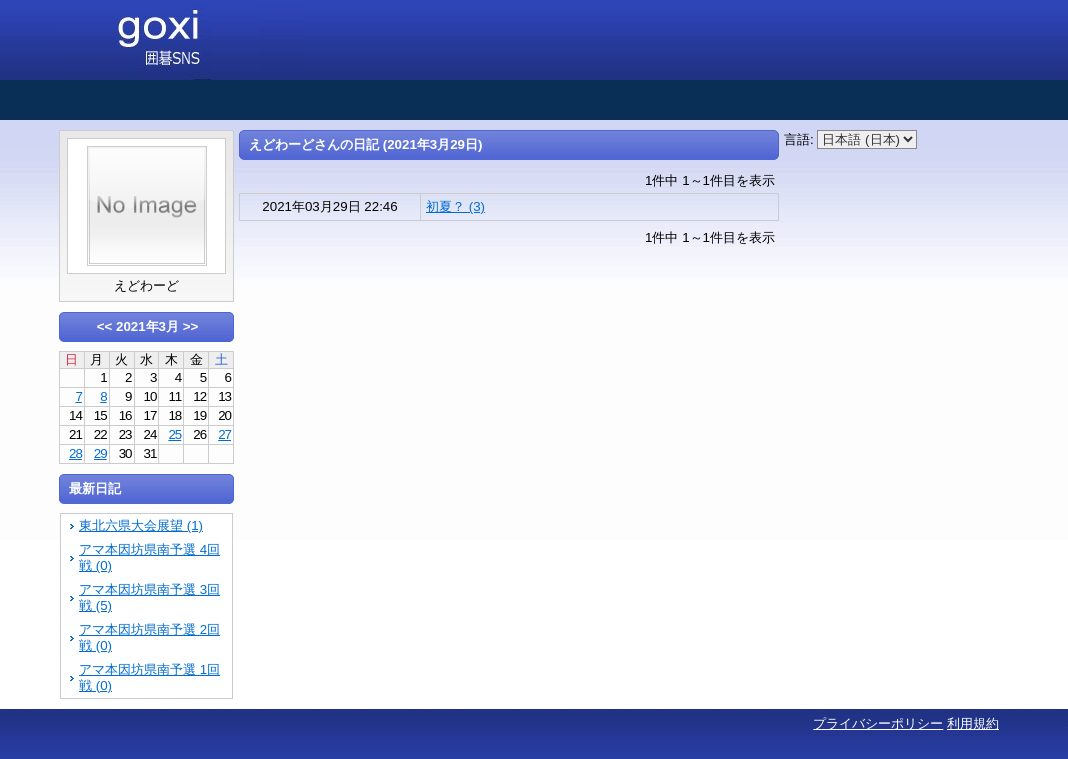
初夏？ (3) (455, 206)
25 (174, 434)
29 (100, 453)
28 (75, 453)
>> (191, 326)
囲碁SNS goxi (181, 40)
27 (224, 434)
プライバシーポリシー (878, 723)
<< (105, 326)
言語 (797, 139)
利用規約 (973, 723)
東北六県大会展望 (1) (141, 525)
